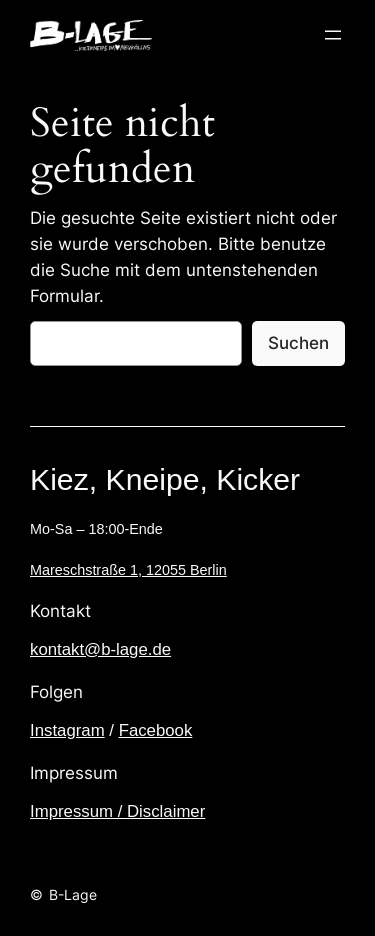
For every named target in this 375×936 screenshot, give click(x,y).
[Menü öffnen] (333, 35)
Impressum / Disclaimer (117, 811)
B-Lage (73, 894)
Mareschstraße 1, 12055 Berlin (128, 570)
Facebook (156, 730)
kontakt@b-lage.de (100, 649)
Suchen (298, 343)
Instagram (67, 730)
